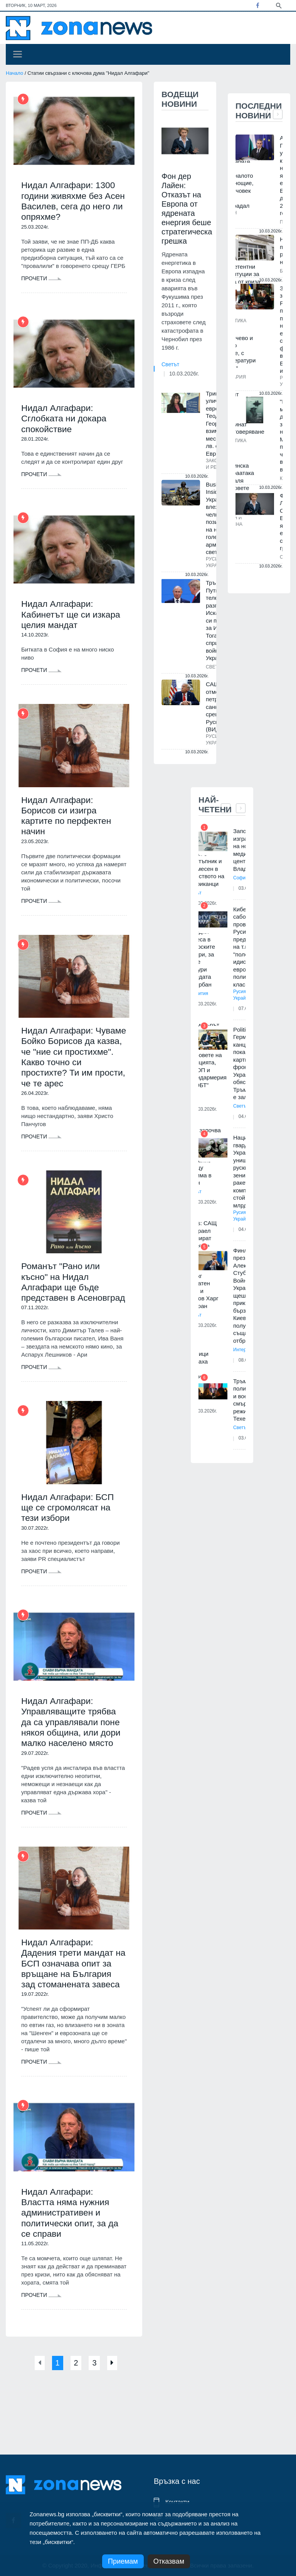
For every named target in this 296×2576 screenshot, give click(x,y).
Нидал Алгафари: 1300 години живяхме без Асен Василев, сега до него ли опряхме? (70, 202)
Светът (170, 364)
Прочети (41, 281)
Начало (14, 73)
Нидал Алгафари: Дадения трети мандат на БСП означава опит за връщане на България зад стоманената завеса (69, 2000)
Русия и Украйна (242, 995)
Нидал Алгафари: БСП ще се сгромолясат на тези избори (70, 1533)
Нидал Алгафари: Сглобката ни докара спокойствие (66, 421)
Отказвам (168, 2561)
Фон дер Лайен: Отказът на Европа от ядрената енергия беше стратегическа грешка (186, 208)
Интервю (242, 1349)
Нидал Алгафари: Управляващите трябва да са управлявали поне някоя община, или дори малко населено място (73, 1749)
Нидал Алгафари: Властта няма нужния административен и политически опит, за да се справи (72, 2257)
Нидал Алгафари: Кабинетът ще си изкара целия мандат (73, 619)
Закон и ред (213, 464)
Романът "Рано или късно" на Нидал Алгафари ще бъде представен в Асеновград (62, 1300)
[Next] (118, 2409)
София (240, 878)
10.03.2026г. (184, 373)
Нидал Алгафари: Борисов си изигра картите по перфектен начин (68, 822)
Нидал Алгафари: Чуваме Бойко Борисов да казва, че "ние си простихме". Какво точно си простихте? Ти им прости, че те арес (73, 1066)
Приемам (123, 2561)
